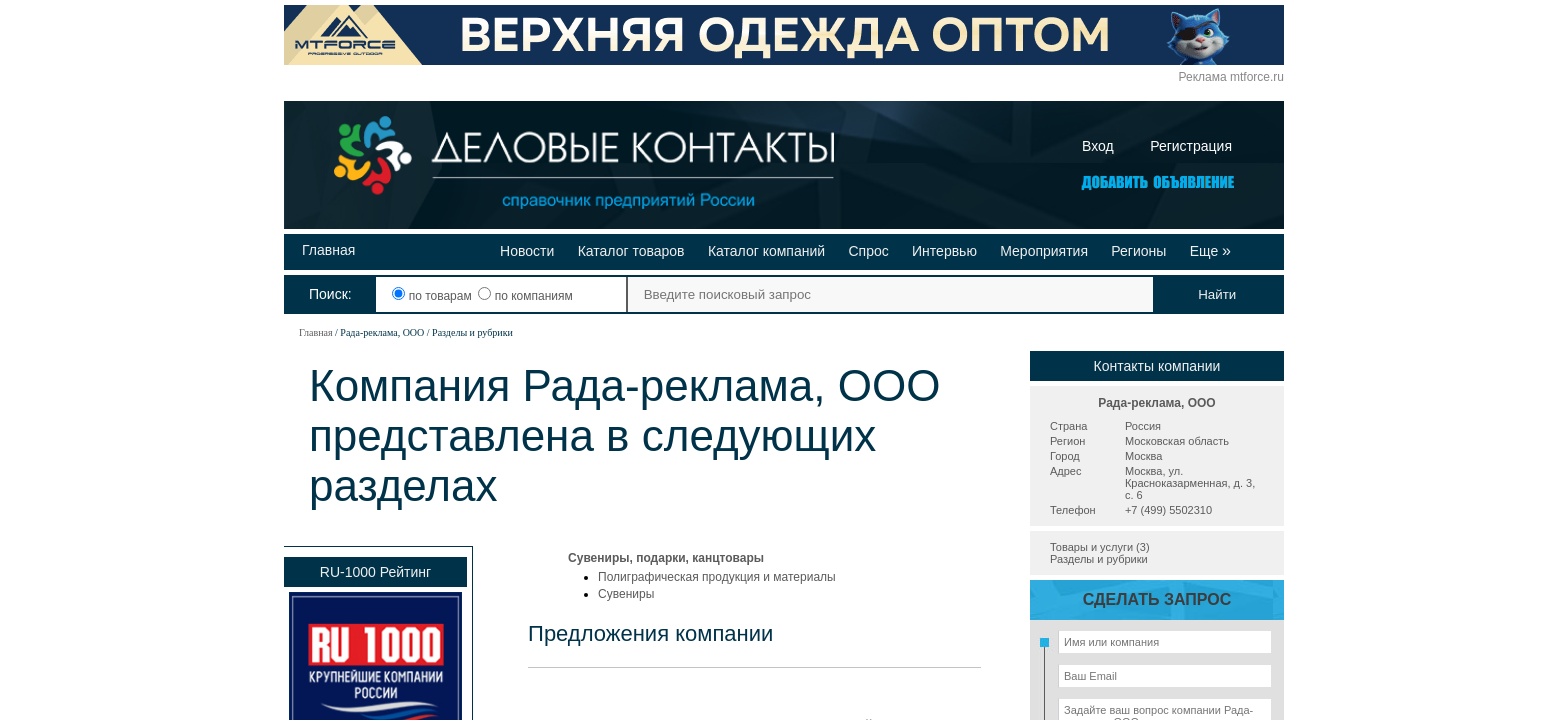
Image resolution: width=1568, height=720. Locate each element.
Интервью (944, 251)
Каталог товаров (631, 251)
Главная (328, 250)
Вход (1098, 146)
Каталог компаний (766, 251)
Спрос (868, 251)
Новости (527, 251)
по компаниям (525, 296)
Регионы (1138, 251)
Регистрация (1191, 146)
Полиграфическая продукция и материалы (717, 577)
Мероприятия (1044, 251)
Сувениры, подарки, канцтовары (666, 558)
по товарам (433, 296)
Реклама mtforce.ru (1231, 77)
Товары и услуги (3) (1100, 547)
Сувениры (626, 594)
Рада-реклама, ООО (1156, 403)
